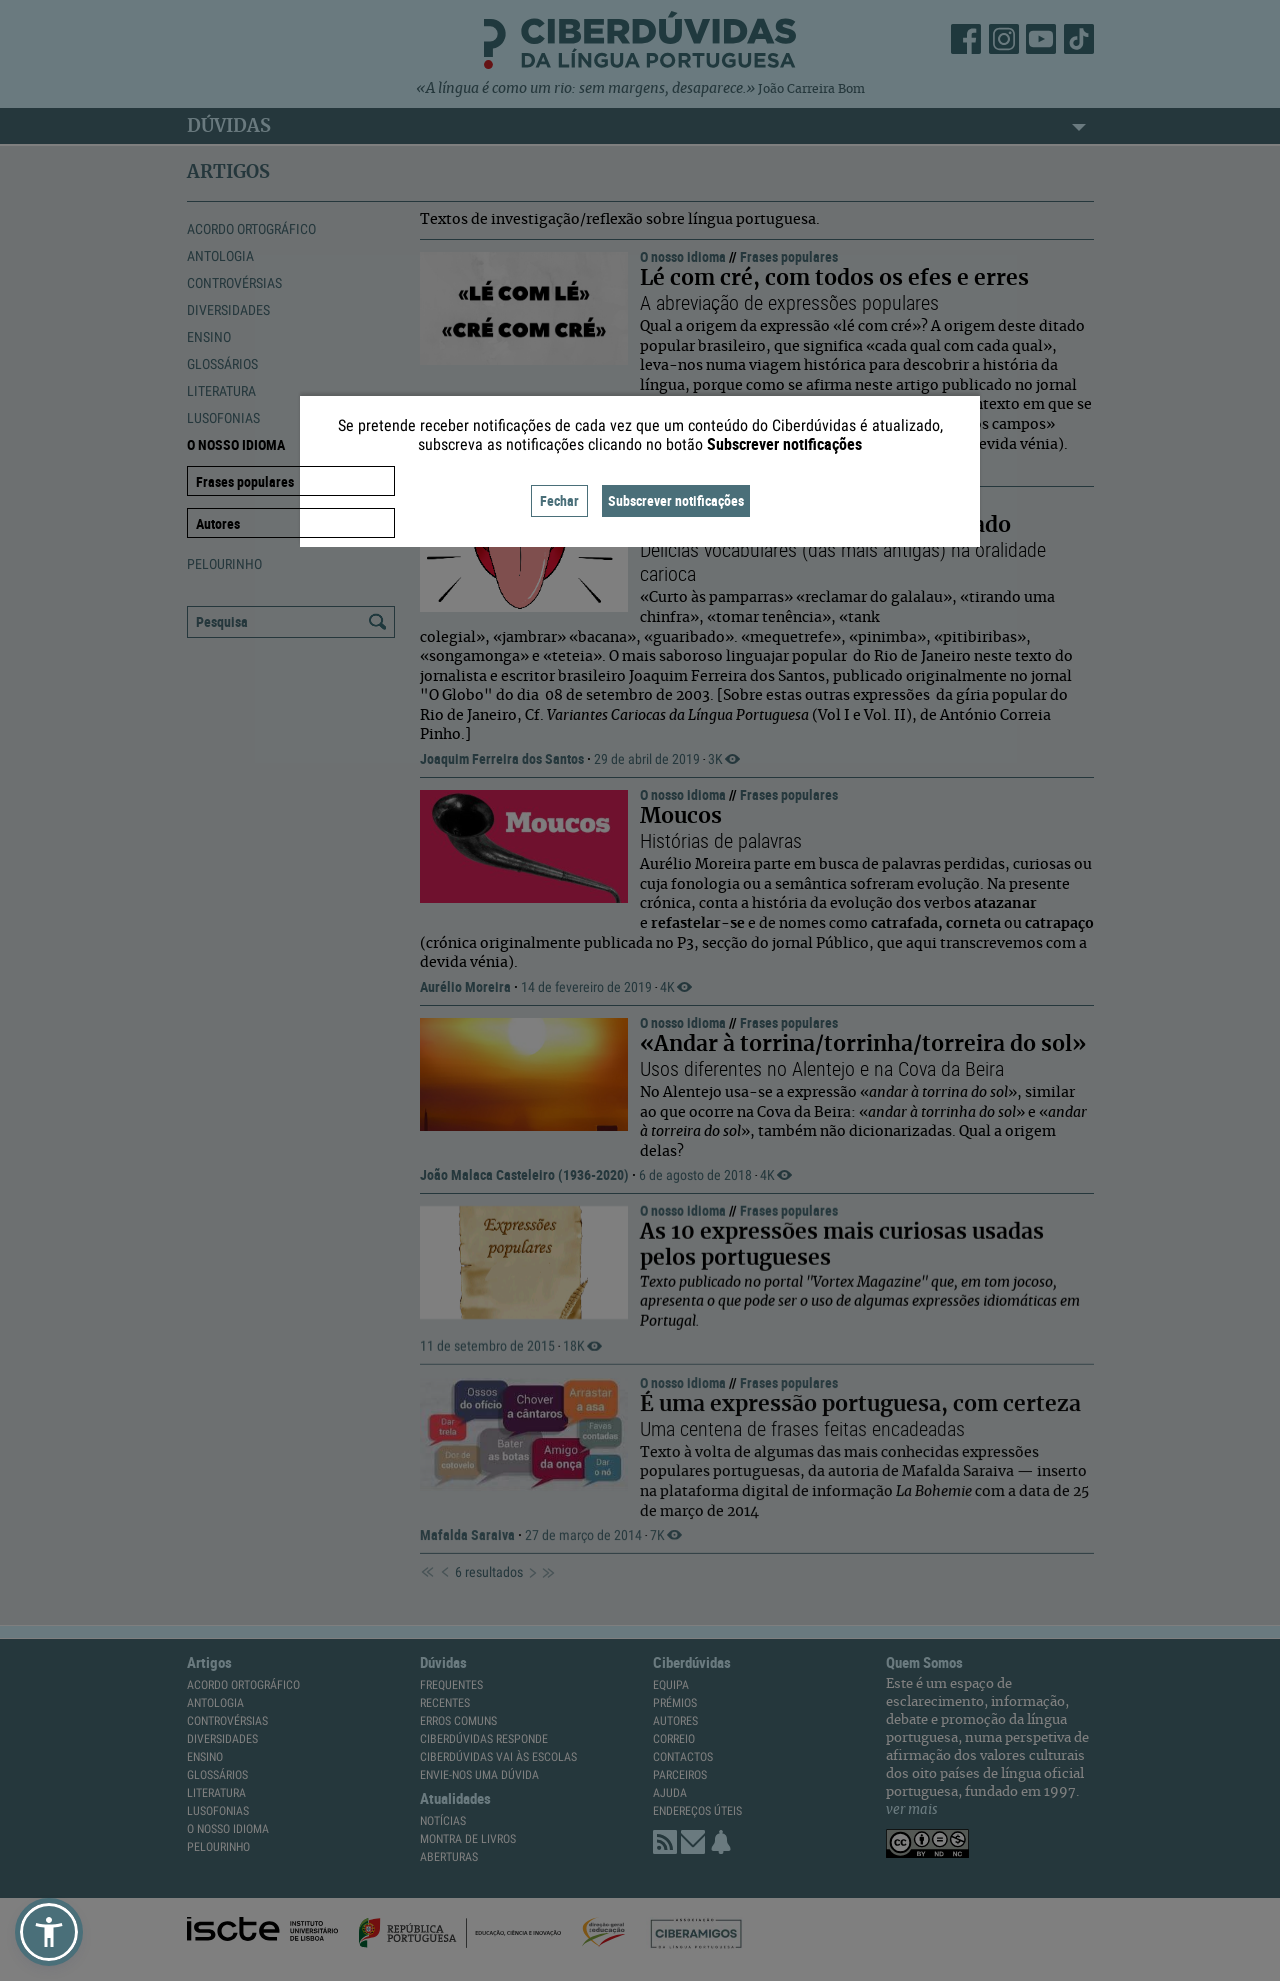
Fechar (559, 500)
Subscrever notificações (676, 500)
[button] (49, 1932)
